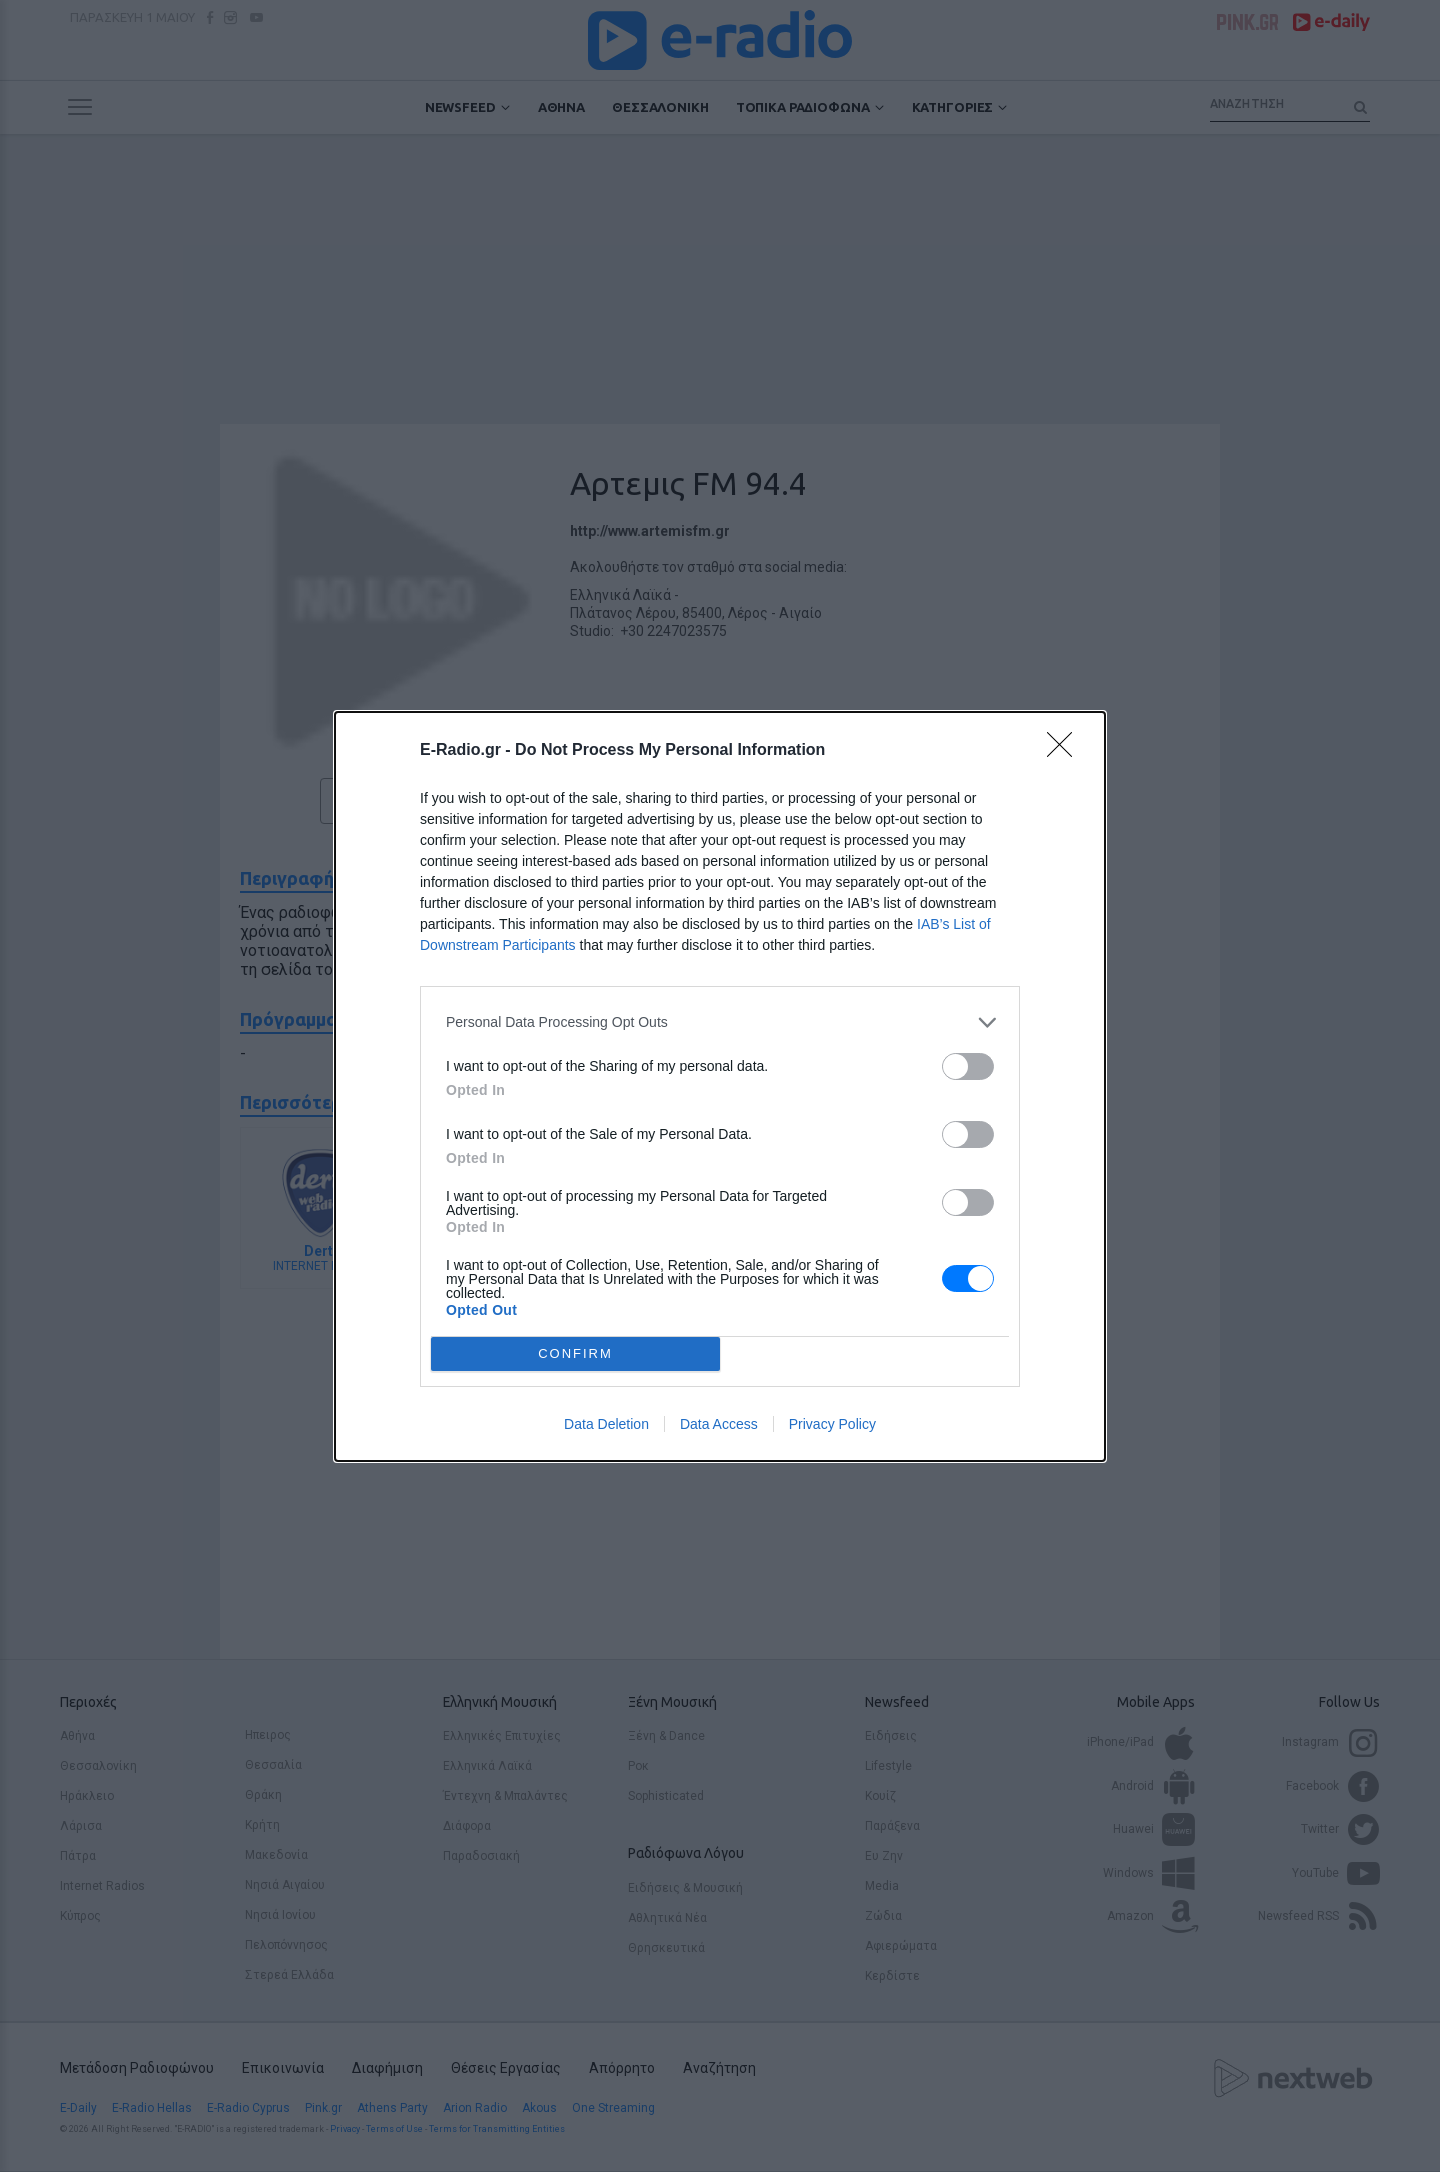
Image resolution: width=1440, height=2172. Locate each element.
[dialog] (720, 1086)
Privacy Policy (832, 1424)
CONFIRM (575, 1353)
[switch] (968, 1066)
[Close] (1066, 751)
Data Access (719, 1424)
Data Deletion (606, 1424)
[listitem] (720, 1022)
